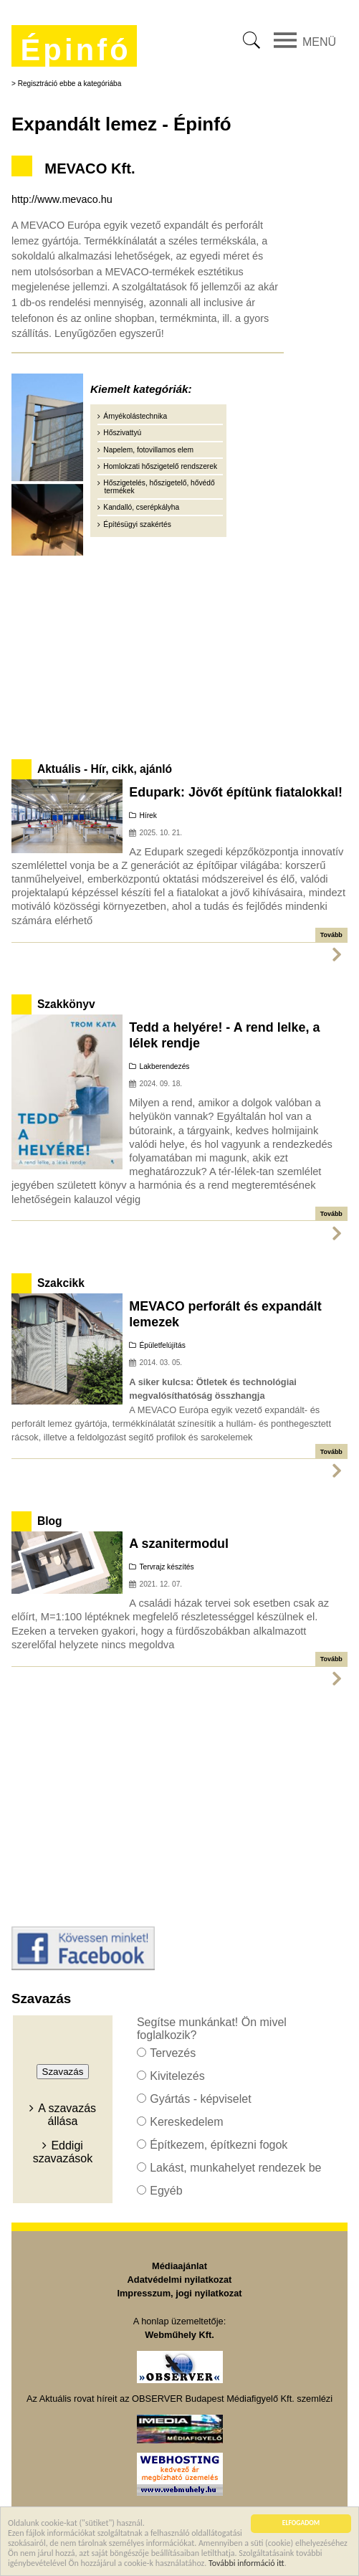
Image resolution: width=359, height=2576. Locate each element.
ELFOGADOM (301, 2525)
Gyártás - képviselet (200, 2099)
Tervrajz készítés (166, 1567)
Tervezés (173, 2053)
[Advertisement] (179, 654)
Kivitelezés (177, 2076)
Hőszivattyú (122, 433)
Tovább (331, 934)
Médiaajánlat (179, 2266)
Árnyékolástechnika (135, 416)
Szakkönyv (66, 1004)
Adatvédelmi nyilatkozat (180, 2279)
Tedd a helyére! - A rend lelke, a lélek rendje (224, 1035)
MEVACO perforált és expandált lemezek (225, 1314)
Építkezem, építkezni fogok (218, 2145)
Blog (49, 1521)
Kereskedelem (186, 2122)
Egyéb (166, 2191)
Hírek (147, 815)
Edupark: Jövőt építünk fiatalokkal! (236, 792)
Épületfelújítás (162, 1345)
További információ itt (246, 2564)
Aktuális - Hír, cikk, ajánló (104, 769)
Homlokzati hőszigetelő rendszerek (160, 466)
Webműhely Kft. (179, 2334)
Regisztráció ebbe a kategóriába (70, 83)
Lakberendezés (164, 1066)
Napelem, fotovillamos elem (148, 450)
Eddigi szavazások (63, 2151)
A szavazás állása (67, 2114)
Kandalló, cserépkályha (141, 507)
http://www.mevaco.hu (62, 199)
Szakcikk (61, 1283)
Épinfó (75, 50)
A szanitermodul (179, 1543)
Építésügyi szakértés (137, 524)
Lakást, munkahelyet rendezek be (235, 2168)
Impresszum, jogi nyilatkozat (179, 2293)
